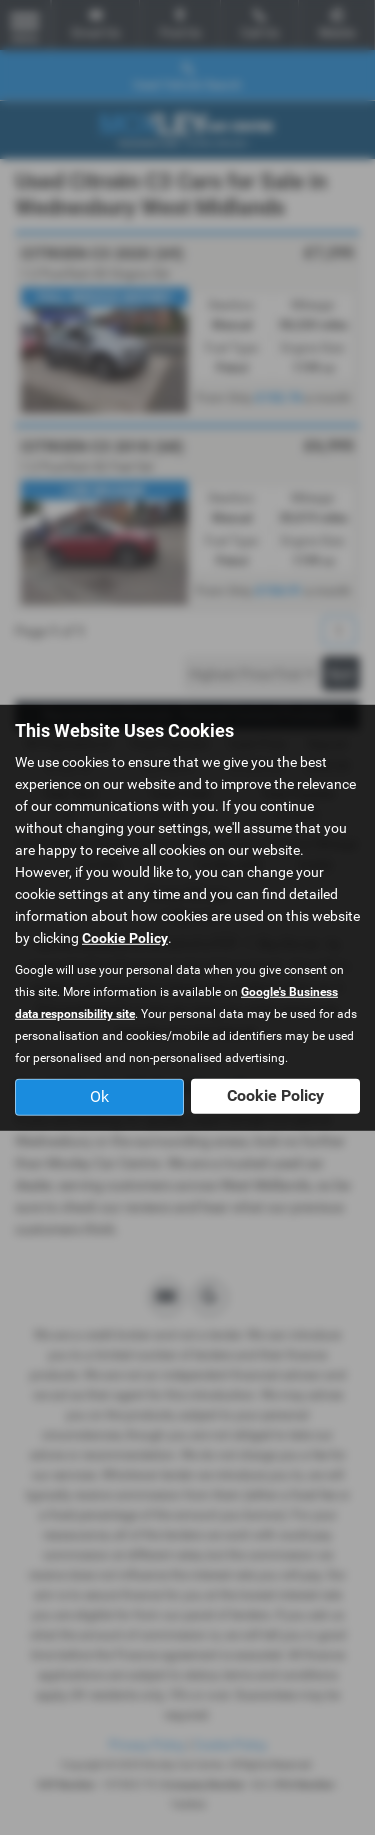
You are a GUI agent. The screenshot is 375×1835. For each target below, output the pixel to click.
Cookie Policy (125, 938)
